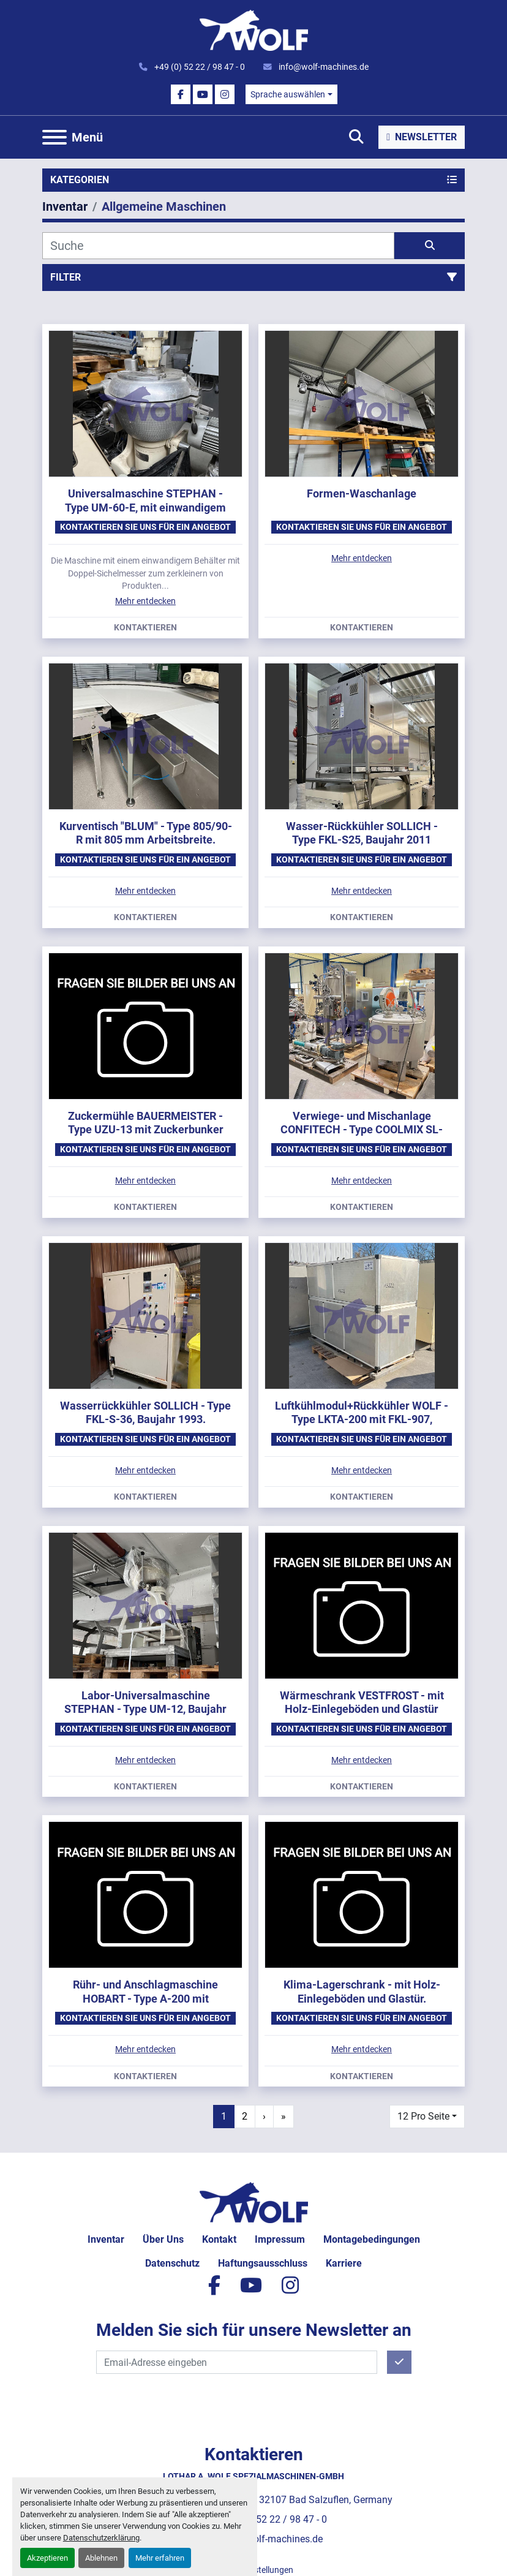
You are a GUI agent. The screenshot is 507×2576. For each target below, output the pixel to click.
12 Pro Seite (423, 2116)
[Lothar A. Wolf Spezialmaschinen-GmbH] (254, 2202)
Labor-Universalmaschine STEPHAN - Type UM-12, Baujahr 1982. (145, 1709)
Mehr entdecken (145, 601)
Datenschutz (172, 2263)
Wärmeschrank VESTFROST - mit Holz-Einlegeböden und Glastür (362, 1702)
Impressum (280, 2239)
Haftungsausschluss (262, 2263)
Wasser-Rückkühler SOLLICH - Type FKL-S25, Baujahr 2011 (362, 833)
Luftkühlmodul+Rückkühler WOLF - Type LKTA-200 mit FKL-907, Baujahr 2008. (361, 1419)
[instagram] (225, 94)
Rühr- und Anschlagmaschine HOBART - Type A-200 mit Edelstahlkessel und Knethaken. (146, 1998)
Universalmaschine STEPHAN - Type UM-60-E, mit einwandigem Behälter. (145, 507)
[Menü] (54, 137)
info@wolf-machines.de (323, 67)
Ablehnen (101, 2558)
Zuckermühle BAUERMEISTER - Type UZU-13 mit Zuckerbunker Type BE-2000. (145, 1129)
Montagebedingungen (371, 2239)
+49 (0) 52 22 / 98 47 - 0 (198, 67)
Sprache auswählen (287, 94)
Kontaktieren (145, 628)
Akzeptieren (47, 2558)
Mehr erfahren (159, 2558)
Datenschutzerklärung (101, 2537)
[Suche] (218, 245)
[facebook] (180, 94)
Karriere (344, 2263)
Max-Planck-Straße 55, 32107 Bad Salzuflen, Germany (274, 2500)
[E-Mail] (236, 2362)
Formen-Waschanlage (361, 493)
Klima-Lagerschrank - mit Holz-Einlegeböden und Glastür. (362, 1991)
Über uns (163, 2239)
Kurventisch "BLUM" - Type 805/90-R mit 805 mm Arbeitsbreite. (145, 833)
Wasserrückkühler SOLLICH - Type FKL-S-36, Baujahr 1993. (145, 1412)
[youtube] (202, 94)
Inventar (106, 2239)
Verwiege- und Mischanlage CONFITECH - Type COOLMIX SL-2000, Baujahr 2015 (361, 1129)
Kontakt (219, 2239)
